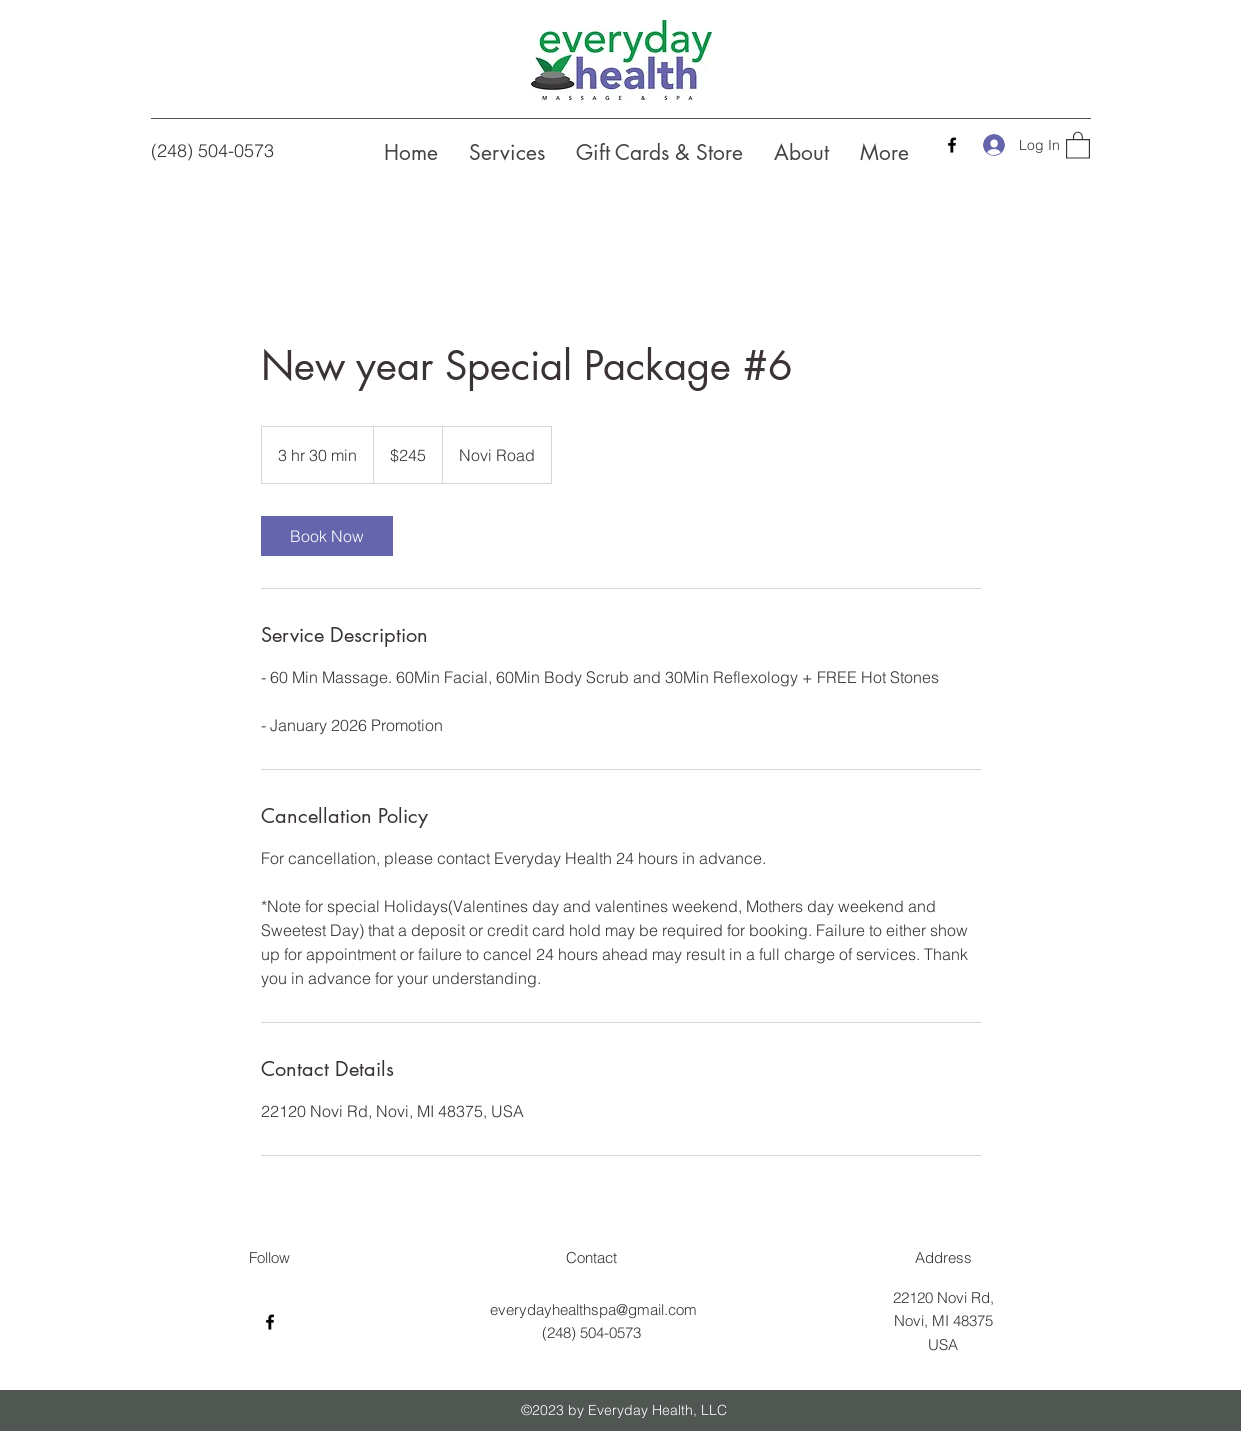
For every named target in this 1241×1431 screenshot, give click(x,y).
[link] (327, 536)
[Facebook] (952, 145)
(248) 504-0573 (212, 150)
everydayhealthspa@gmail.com (593, 1309)
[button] (1078, 144)
